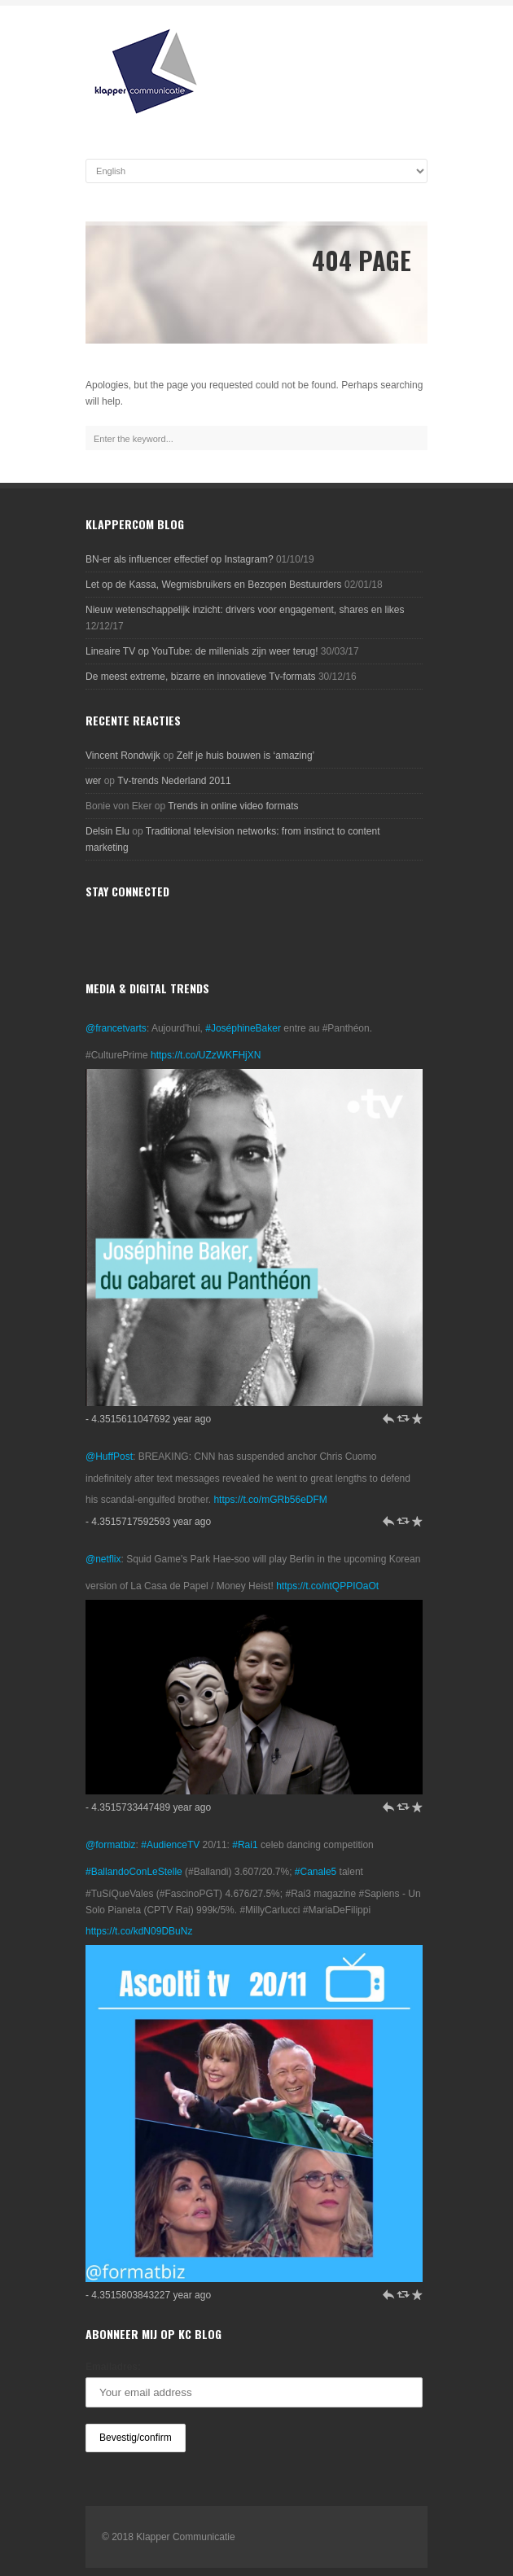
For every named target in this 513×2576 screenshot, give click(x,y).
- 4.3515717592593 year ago (148, 1521)
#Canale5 (315, 1871)
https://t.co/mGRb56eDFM (270, 1499)
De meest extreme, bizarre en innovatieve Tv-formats (201, 676)
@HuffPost (109, 1456)
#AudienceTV (170, 1845)
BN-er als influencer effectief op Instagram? (180, 559)
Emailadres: (113, 2366)
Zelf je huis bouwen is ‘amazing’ (245, 755)
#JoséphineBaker (243, 1028)
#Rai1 (244, 1845)
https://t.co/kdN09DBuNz (139, 1931)
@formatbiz (111, 1845)
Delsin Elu (107, 831)
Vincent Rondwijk (123, 755)
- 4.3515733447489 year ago (148, 1807)
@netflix (103, 1559)
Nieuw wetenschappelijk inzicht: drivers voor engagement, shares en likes (245, 610)
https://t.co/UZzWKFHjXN (206, 1055)
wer (93, 780)
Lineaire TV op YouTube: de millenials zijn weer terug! (202, 651)
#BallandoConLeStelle (134, 1871)
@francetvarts (116, 1028)
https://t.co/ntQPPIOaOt (327, 1586)
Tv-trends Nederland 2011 (173, 780)
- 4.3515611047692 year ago (148, 1419)
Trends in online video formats (233, 806)
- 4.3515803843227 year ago (148, 2295)
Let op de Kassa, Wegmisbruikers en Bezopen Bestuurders (214, 584)
